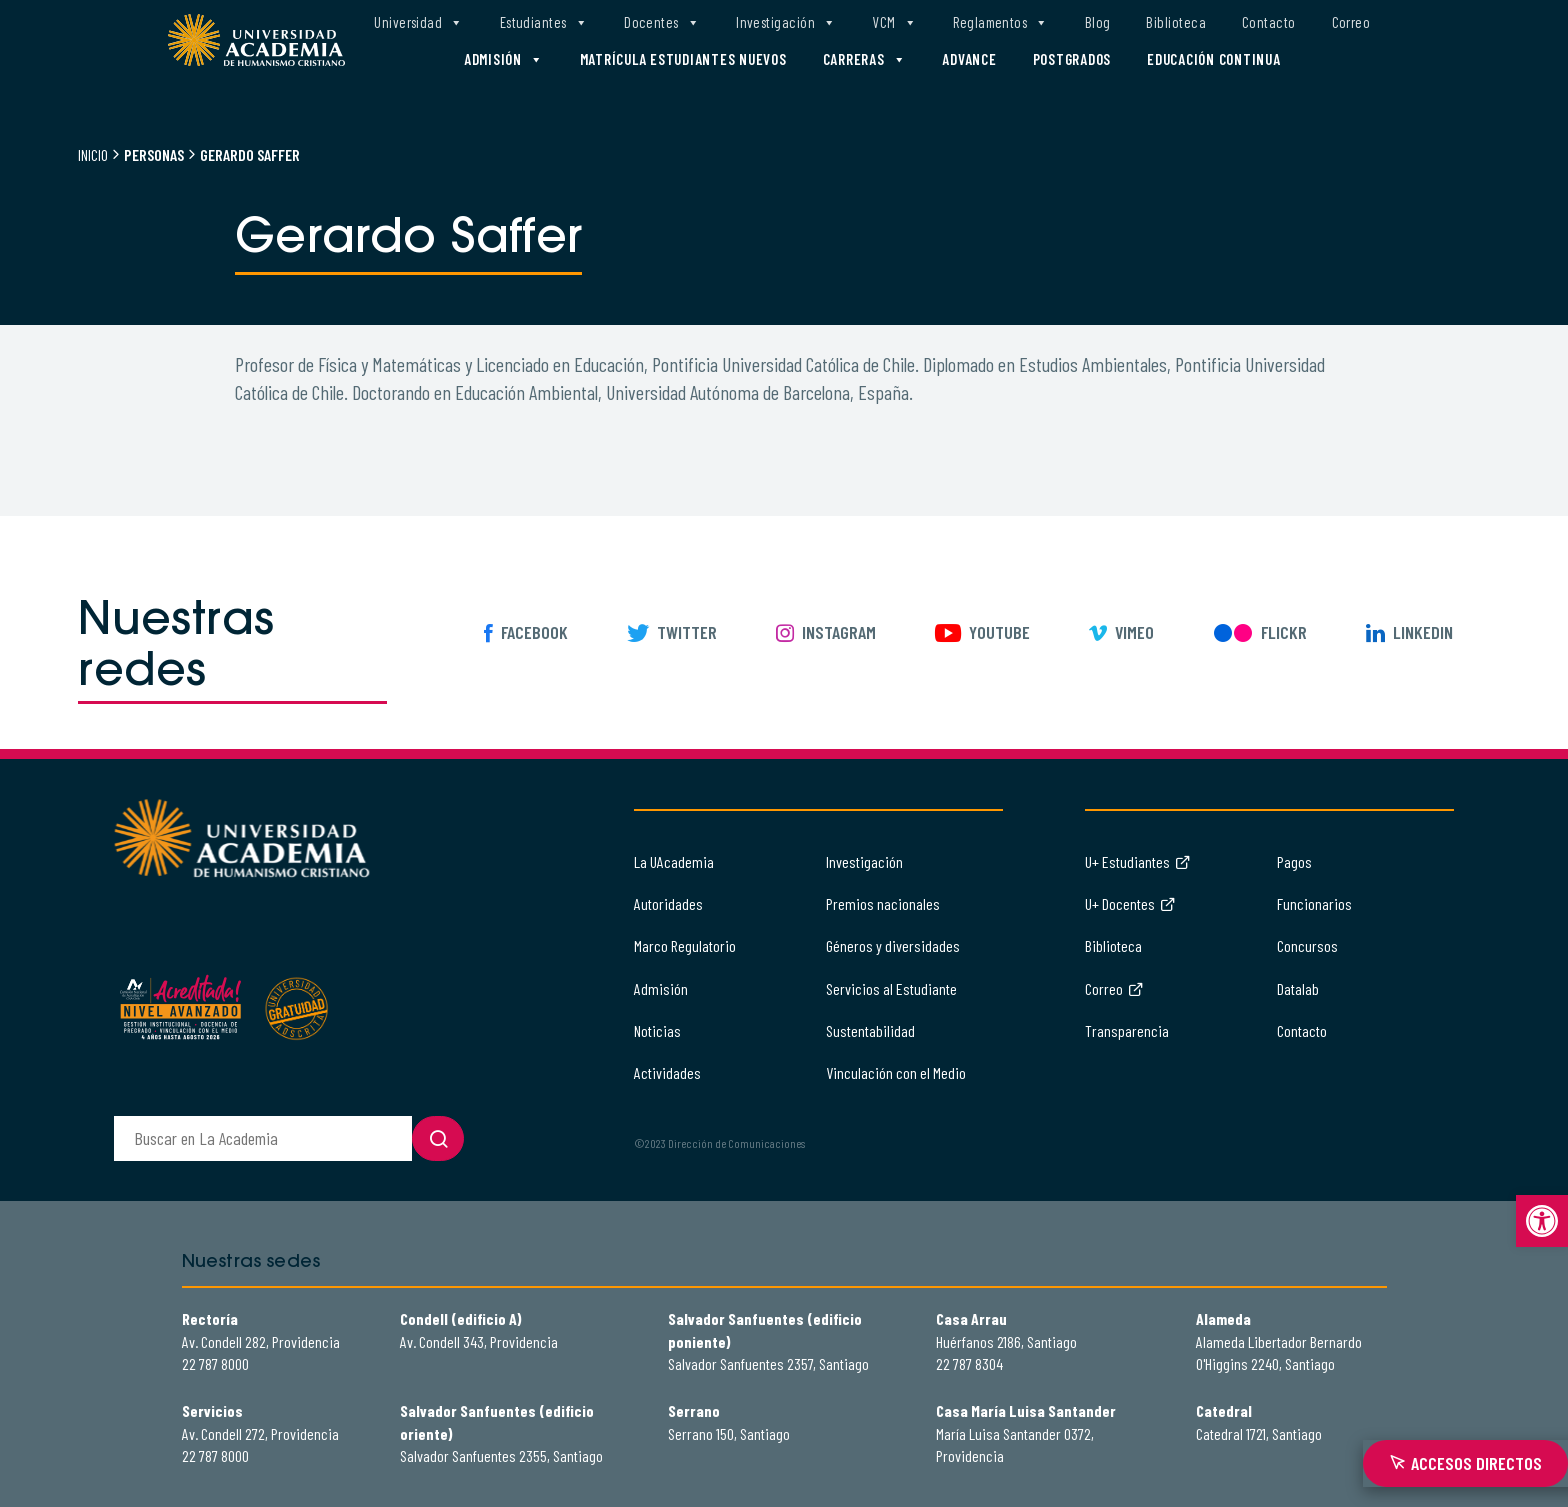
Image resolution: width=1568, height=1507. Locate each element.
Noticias (657, 1030)
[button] (1542, 1221)
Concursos (1307, 945)
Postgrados (1072, 59)
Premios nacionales (883, 903)
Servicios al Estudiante (891, 988)
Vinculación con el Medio (896, 1072)
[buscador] (263, 1138)
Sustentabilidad (870, 1030)
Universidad (418, 22)
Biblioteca (1176, 22)
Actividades (667, 1072)
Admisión (504, 59)
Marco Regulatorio (685, 945)
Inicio (93, 154)
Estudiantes (544, 22)
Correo (1351, 22)
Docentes (662, 22)
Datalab (1298, 988)
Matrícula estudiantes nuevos (683, 59)
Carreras (865, 59)
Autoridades (668, 903)
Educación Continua (1214, 59)
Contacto (1269, 22)
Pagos (1294, 861)
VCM (894, 22)
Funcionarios (1314, 903)
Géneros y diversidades (893, 945)
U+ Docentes (1130, 903)
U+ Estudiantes (1138, 861)
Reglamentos (1000, 22)
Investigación (786, 22)
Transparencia (1127, 1030)
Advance (969, 59)
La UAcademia (674, 861)
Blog (1098, 22)
